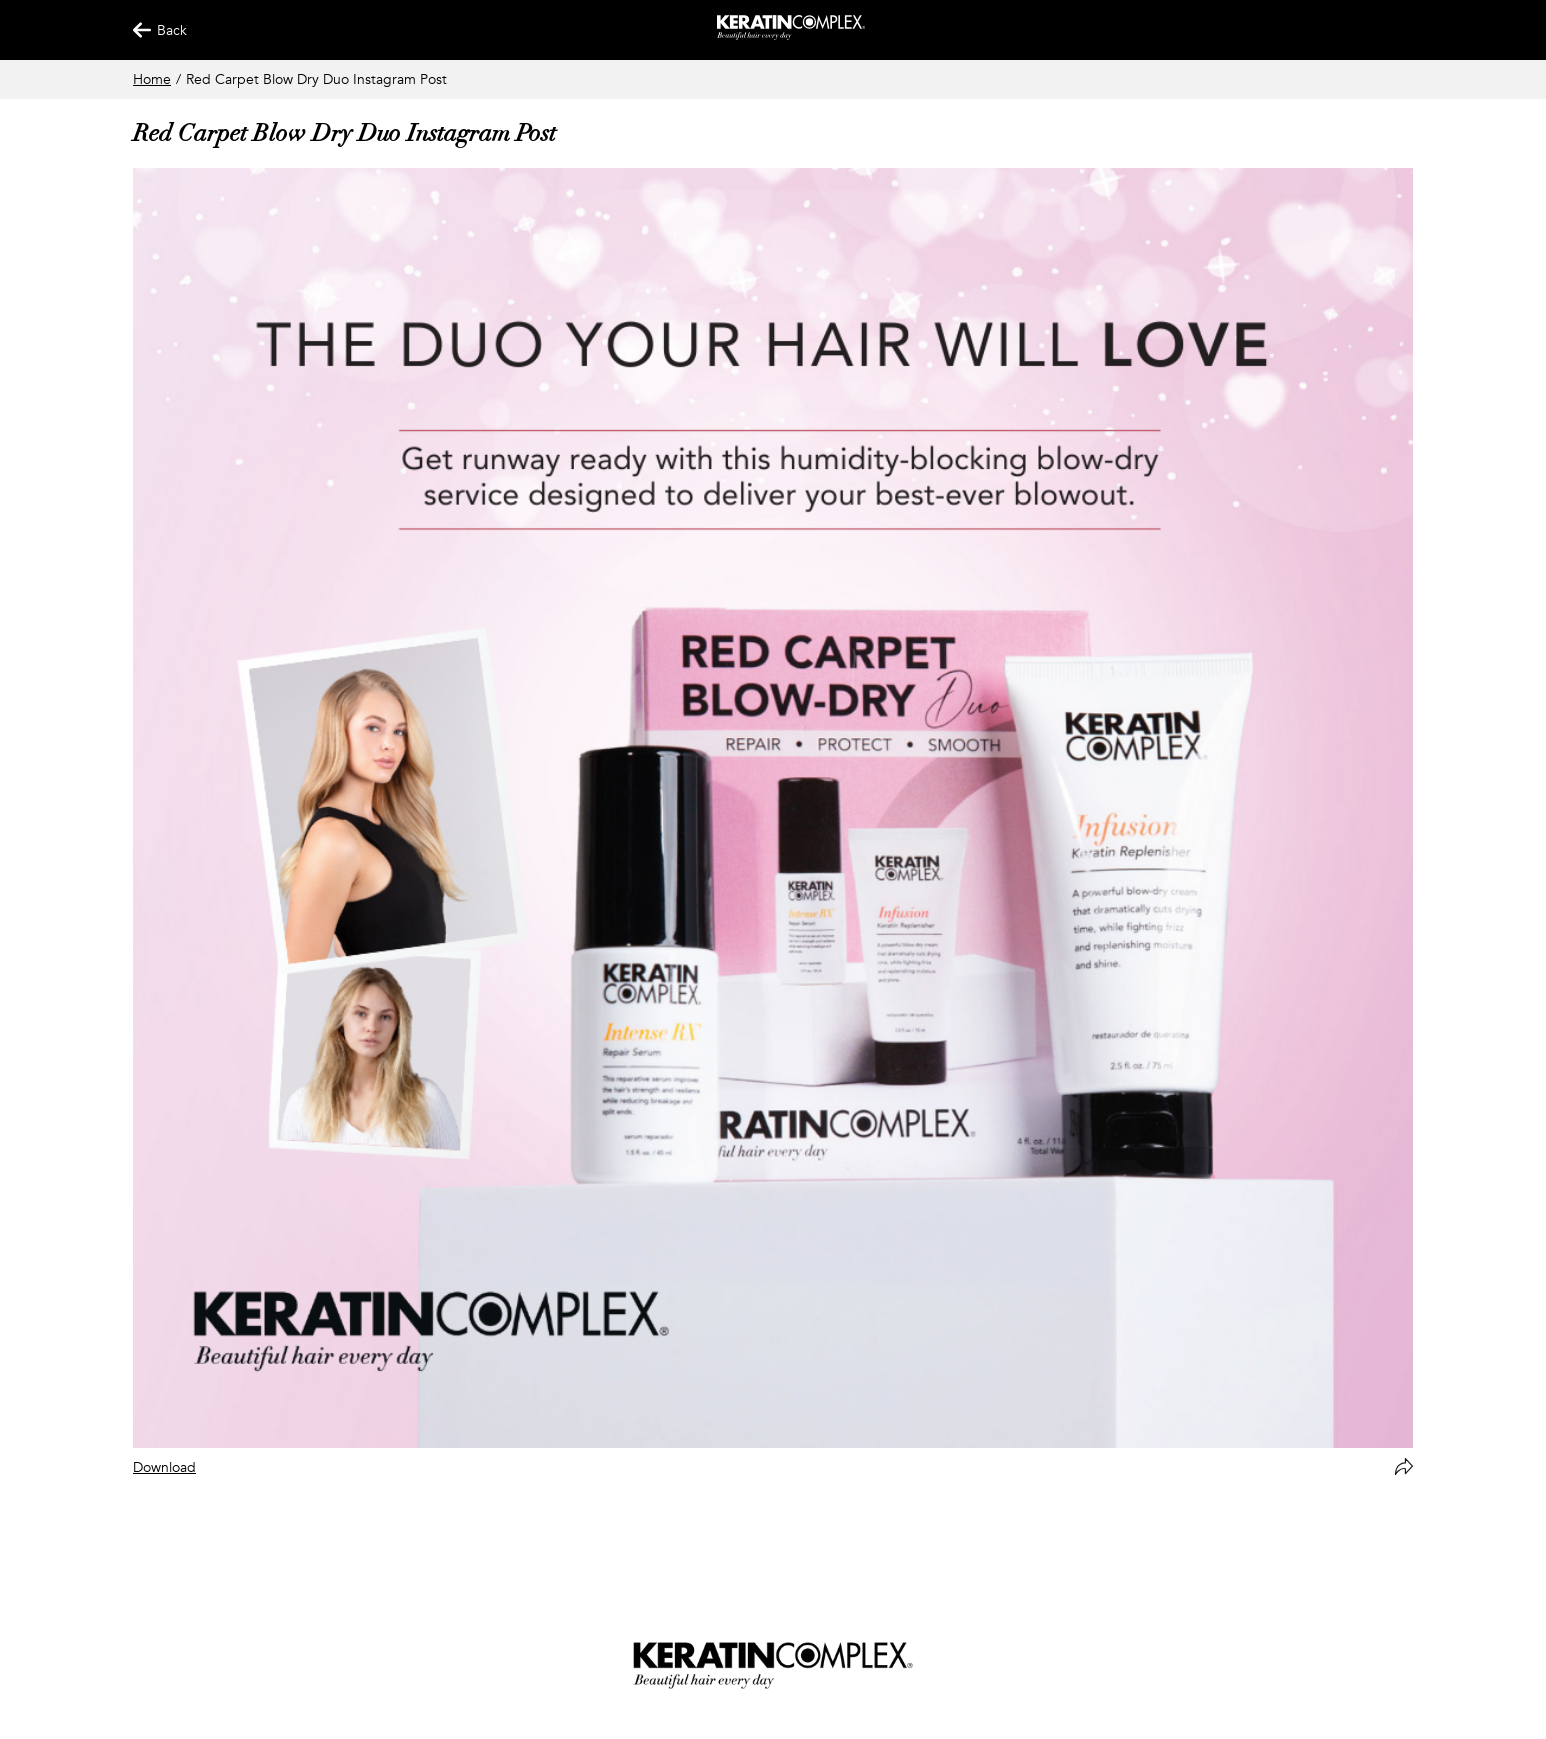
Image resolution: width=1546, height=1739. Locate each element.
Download (164, 1467)
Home (152, 79)
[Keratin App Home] (791, 35)
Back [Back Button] (151, 30)
